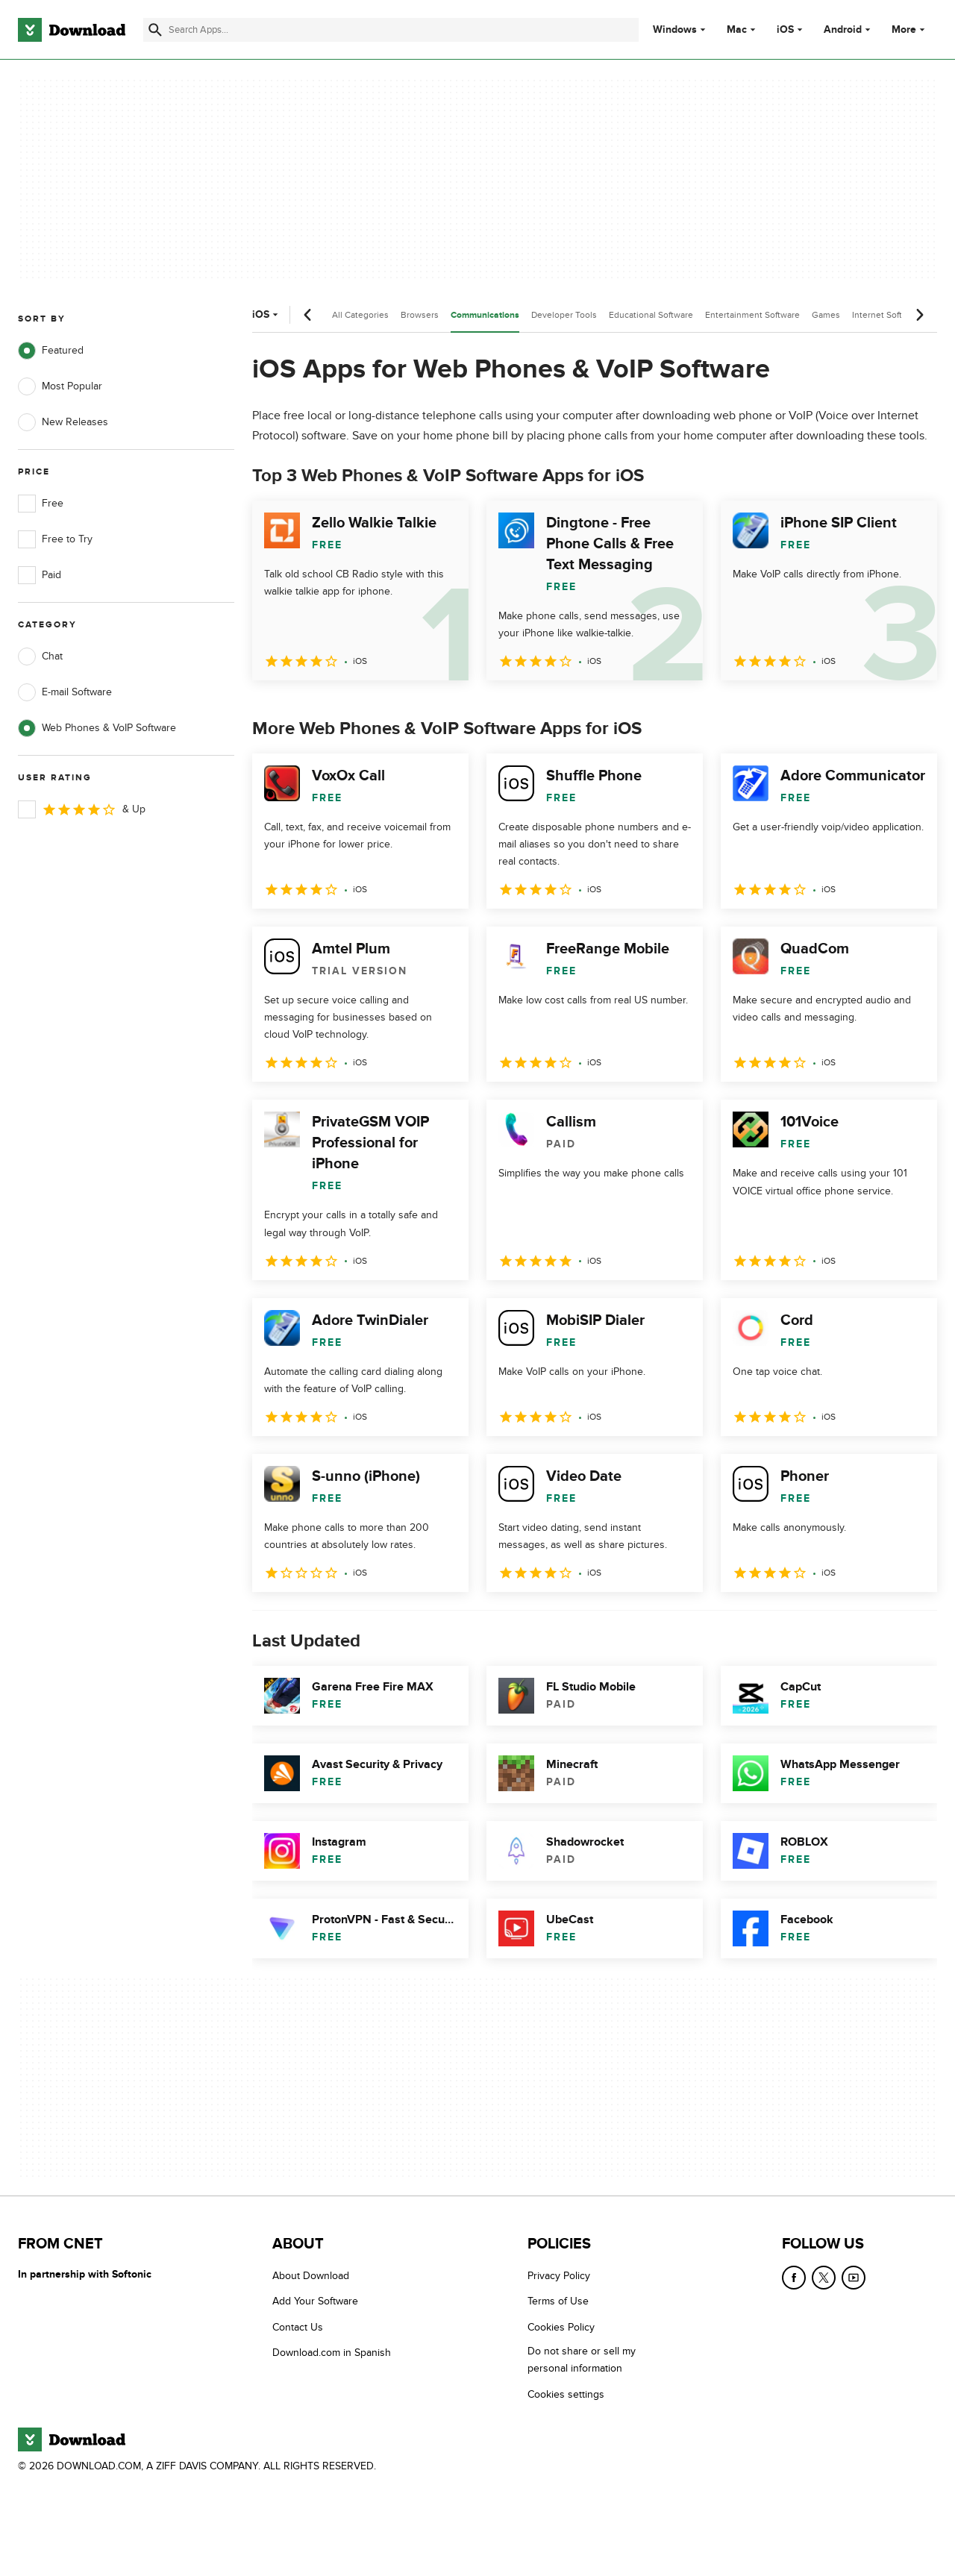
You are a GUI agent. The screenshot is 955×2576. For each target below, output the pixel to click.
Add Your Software (315, 2301)
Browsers (420, 315)
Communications (485, 315)
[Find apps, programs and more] (391, 30)
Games (826, 315)
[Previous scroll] (308, 315)
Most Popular (60, 386)
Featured (51, 351)
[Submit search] (155, 30)
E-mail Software (65, 692)
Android (843, 30)
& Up (81, 809)
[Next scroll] (919, 315)
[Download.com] (71, 30)
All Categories (360, 315)
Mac (737, 30)
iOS (785, 30)
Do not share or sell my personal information (581, 2360)
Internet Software (886, 315)
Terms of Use (558, 2301)
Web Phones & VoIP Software (97, 728)
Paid (39, 575)
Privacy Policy (558, 2275)
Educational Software (651, 315)
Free (40, 504)
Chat (40, 656)
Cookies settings (565, 2393)
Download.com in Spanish (331, 2352)
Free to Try (55, 539)
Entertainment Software (752, 315)
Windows (675, 30)
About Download (310, 2275)
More (910, 29)
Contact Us (297, 2327)
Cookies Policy (561, 2327)
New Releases (63, 422)
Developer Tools (564, 315)
